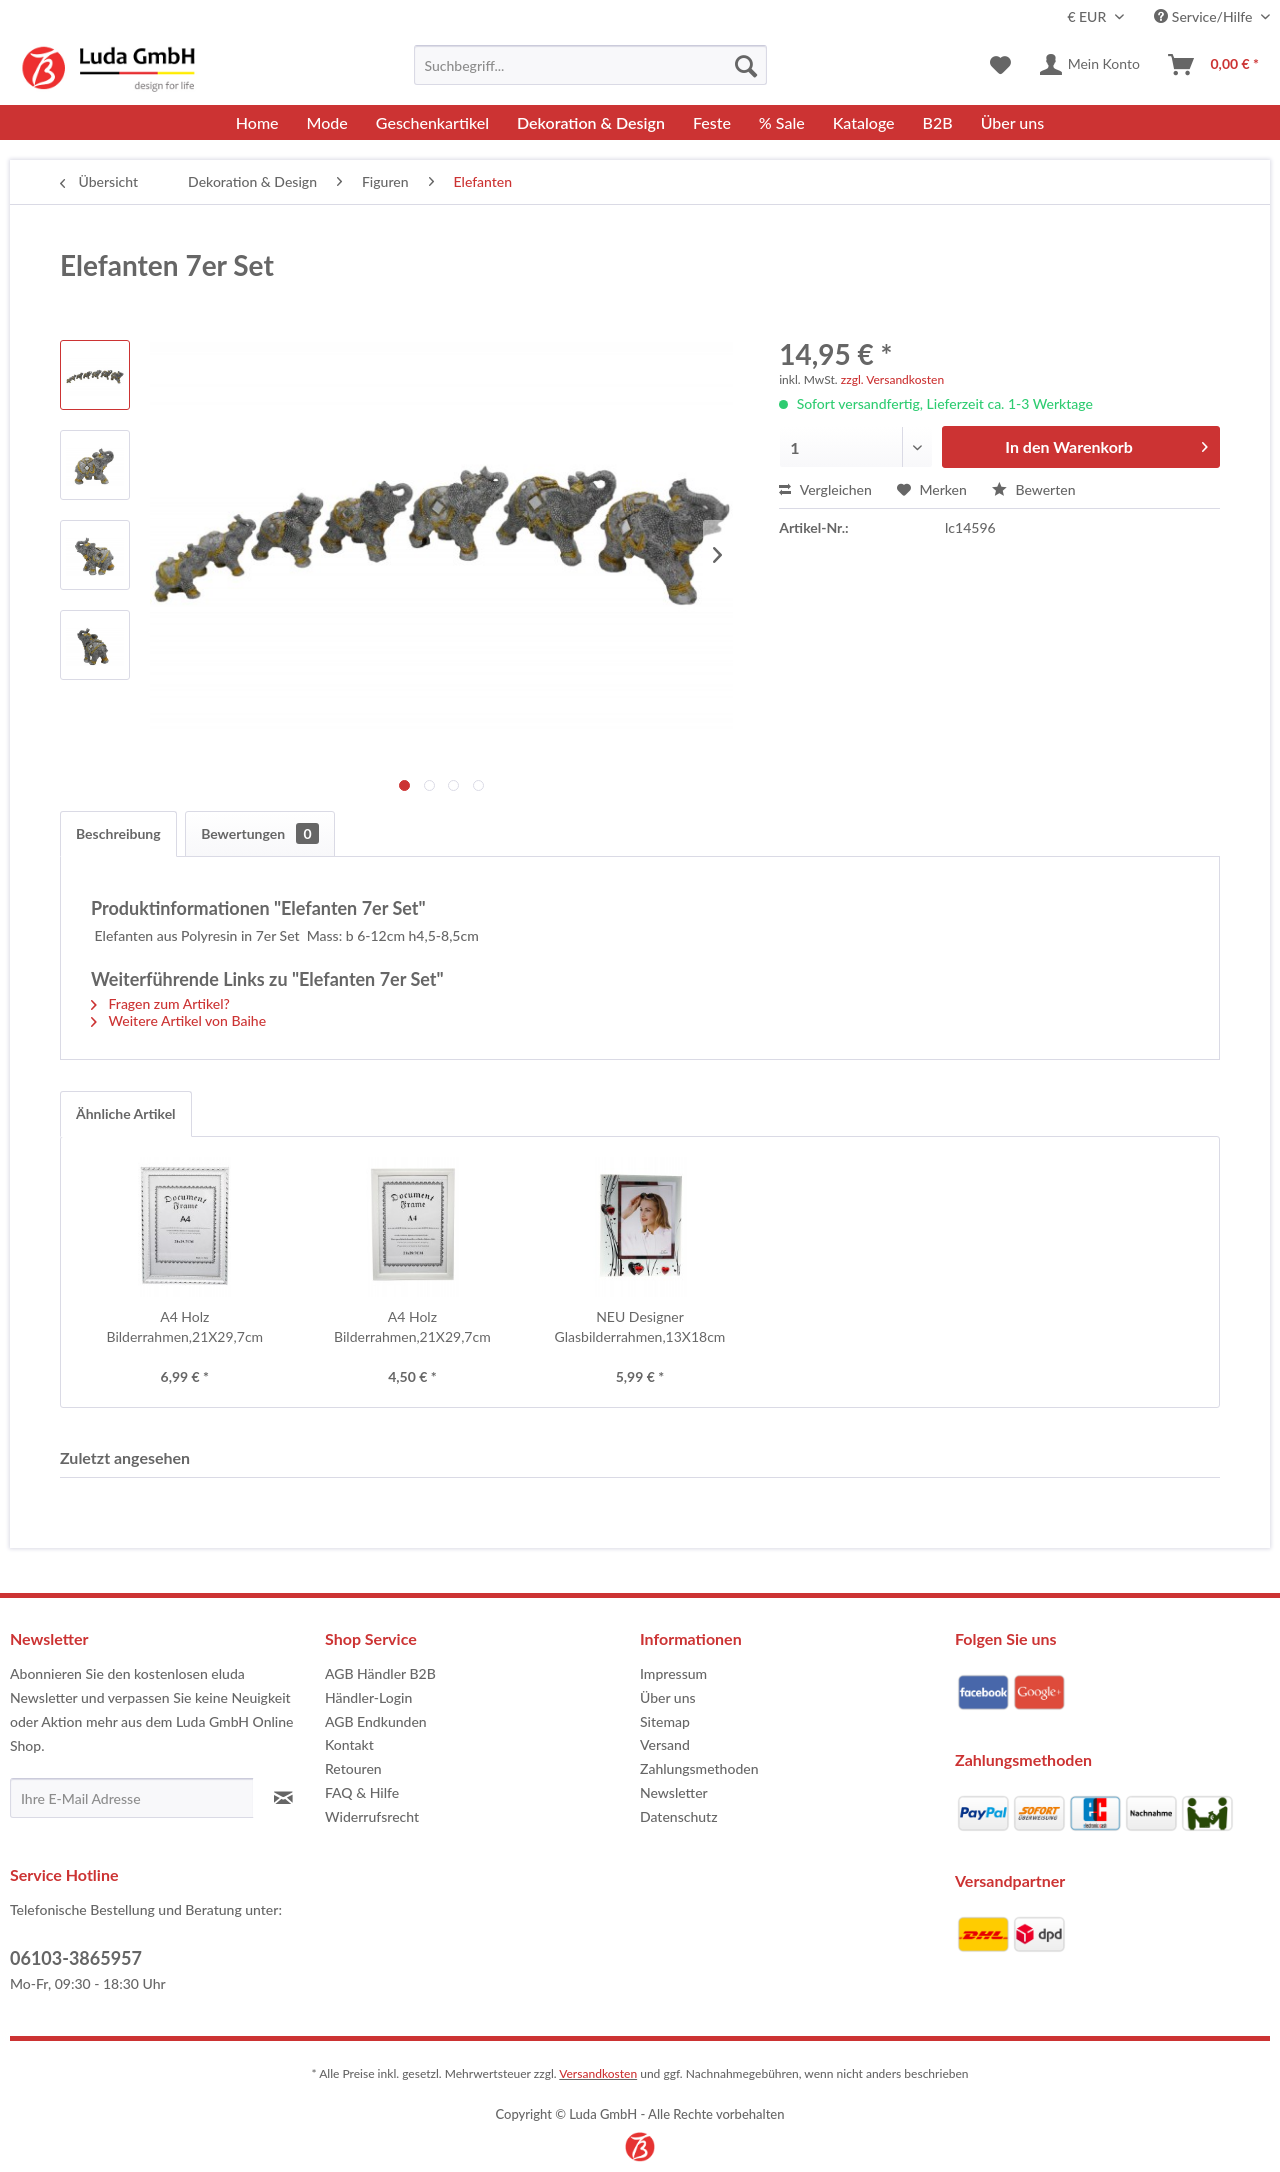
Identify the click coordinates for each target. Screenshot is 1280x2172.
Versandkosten (598, 2073)
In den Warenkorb (1106, 443)
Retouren (353, 1768)
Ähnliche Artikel (126, 1113)
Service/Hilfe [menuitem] (1205, 16)
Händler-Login (368, 1697)
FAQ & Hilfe (362, 1792)
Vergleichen (825, 489)
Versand (665, 1744)
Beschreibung (118, 833)
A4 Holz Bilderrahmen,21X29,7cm (184, 1326)
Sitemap (665, 1721)
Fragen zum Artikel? (160, 1003)
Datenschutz (679, 1816)
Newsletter (674, 1792)
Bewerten (1034, 489)
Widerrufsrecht (372, 1816)
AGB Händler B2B (380, 1673)
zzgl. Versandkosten (892, 379)
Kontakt (349, 1744)
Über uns (668, 1697)
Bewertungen (259, 833)
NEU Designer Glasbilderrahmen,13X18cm (640, 1326)
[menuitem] (590, 65)
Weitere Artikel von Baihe (178, 1020)
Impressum (673, 1673)
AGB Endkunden (376, 1721)
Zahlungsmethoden (699, 1768)
